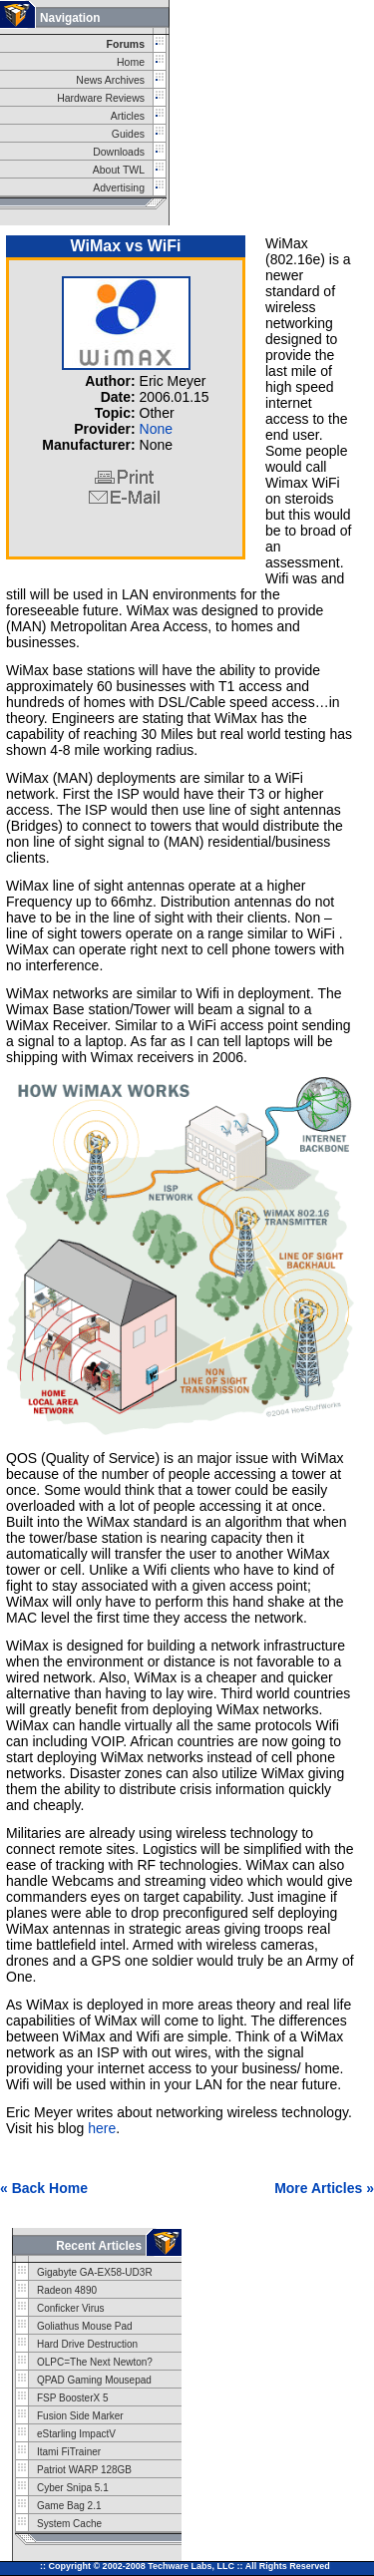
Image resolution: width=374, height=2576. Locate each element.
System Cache (69, 2523)
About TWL (119, 170)
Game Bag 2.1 (69, 2505)
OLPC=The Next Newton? (95, 2362)
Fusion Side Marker (80, 2415)
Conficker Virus (71, 2308)
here (102, 2128)
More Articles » (324, 2188)
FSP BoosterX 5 (73, 2397)
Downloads (119, 152)
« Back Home (44, 2188)
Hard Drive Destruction (87, 2344)
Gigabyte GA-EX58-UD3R (95, 2272)
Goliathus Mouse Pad (85, 2326)
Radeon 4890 (67, 2290)
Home (131, 62)
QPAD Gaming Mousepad (94, 2380)
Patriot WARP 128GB (84, 2469)
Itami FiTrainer (69, 2451)
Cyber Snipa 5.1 (73, 2487)
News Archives (110, 80)
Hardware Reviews (101, 98)
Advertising (119, 188)
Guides (128, 134)
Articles (128, 116)
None (156, 429)
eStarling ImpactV (76, 2433)
